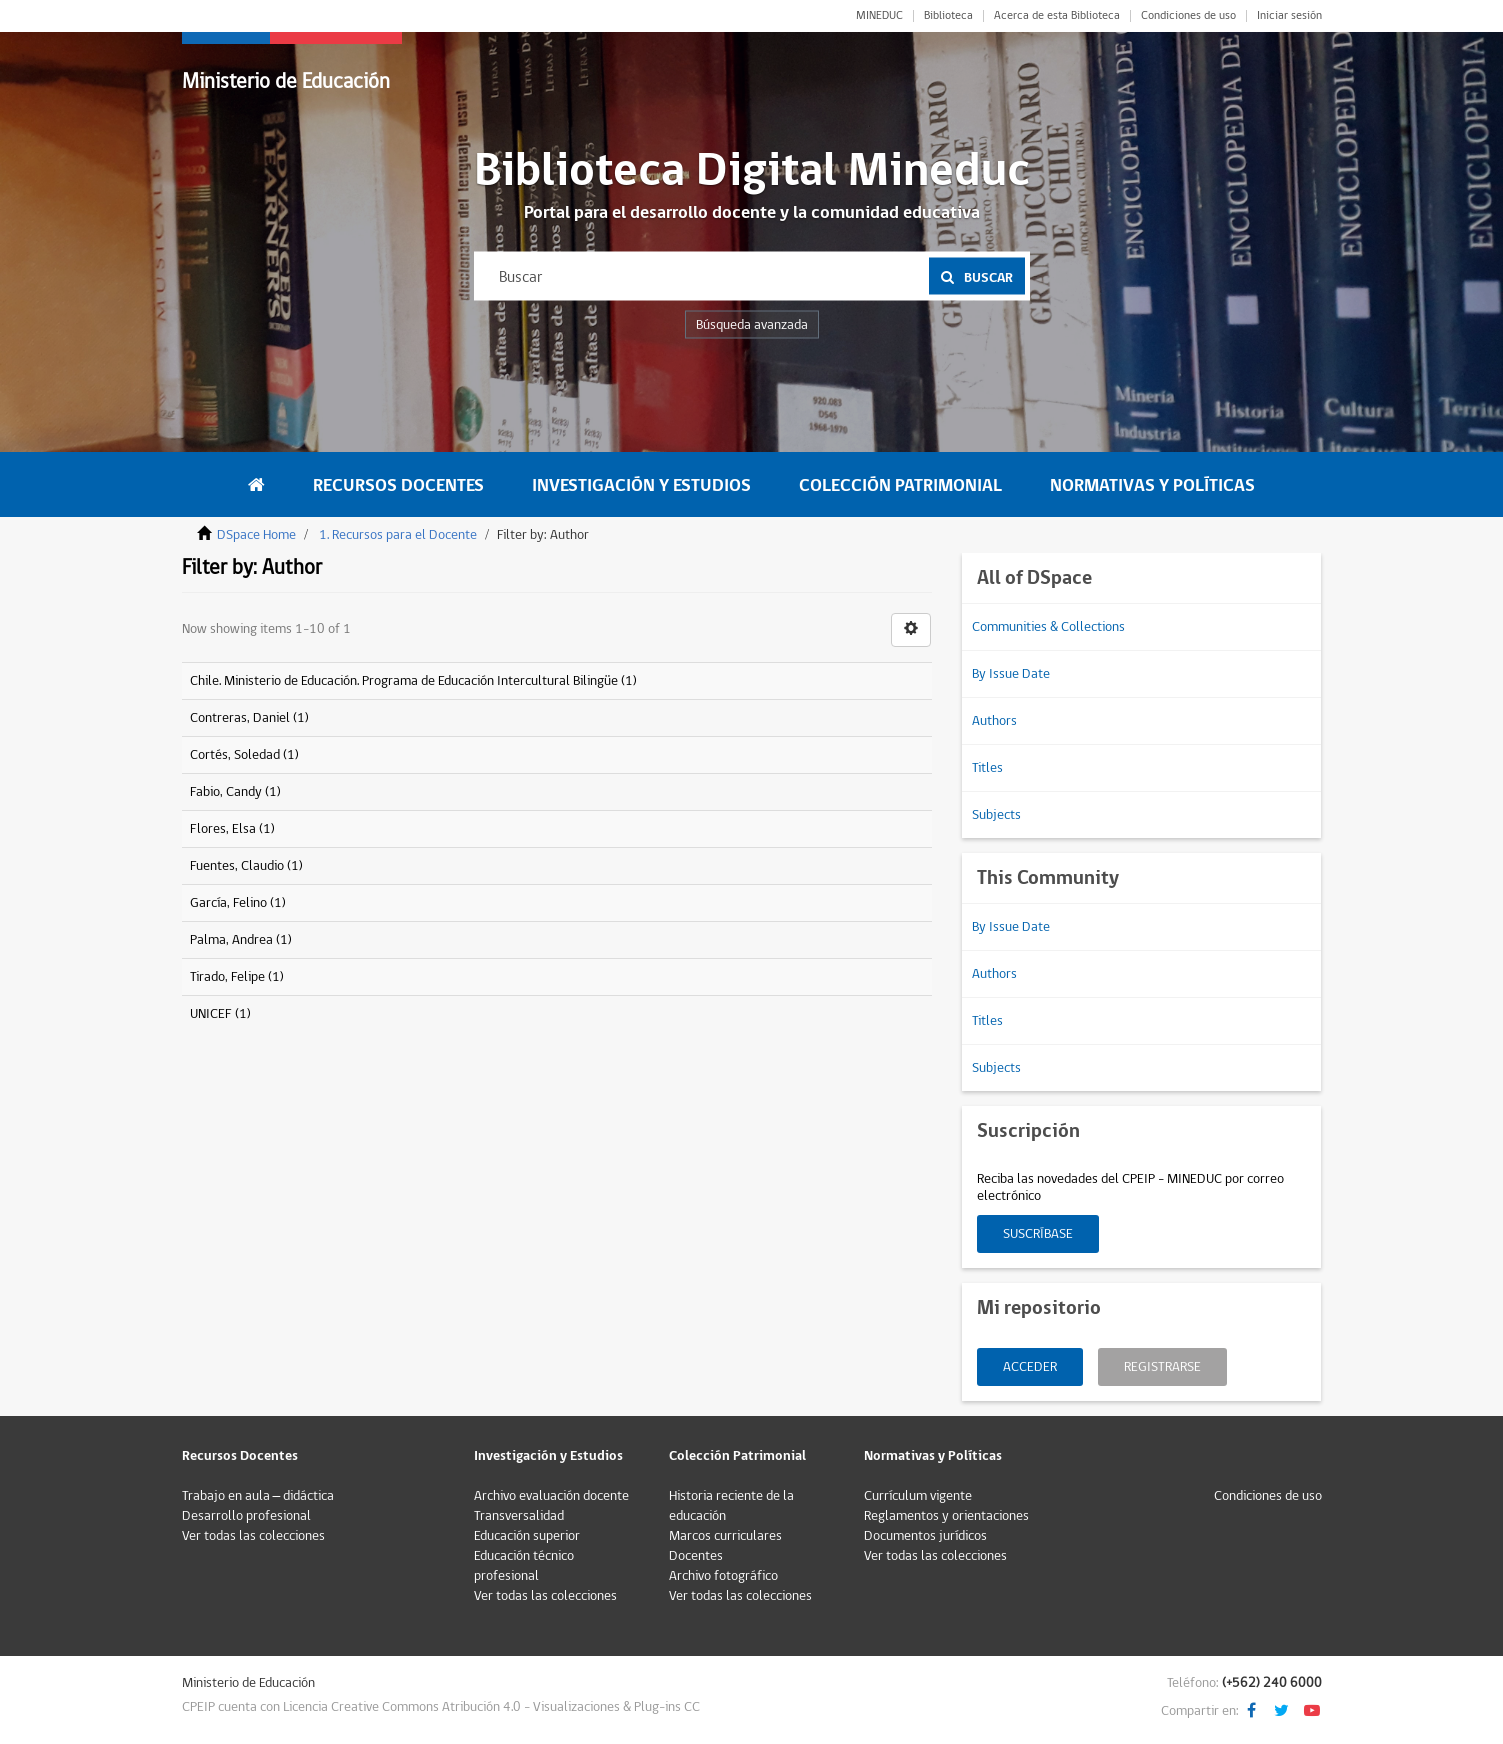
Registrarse (1162, 1367)
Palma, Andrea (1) (241, 940)
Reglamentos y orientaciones (946, 1516)
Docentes (696, 1556)
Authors (994, 721)
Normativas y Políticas (1152, 485)
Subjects (996, 815)
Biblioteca (948, 16)
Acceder (1030, 1367)
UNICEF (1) (220, 1014)
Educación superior (527, 1536)
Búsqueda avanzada (752, 325)
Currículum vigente (918, 1496)
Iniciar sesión (1289, 16)
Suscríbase (1038, 1234)
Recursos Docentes (398, 485)
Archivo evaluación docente (551, 1496)
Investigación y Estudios (641, 485)
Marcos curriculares (725, 1536)
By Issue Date (1011, 674)
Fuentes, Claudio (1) (246, 866)
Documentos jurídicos (925, 1536)
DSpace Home (256, 535)
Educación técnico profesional (524, 1566)
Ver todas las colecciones (253, 1536)
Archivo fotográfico (723, 1576)
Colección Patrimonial (900, 485)
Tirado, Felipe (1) (237, 977)
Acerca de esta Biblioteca (1057, 16)
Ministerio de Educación (286, 81)
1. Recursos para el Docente (398, 535)
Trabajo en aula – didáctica (258, 1496)
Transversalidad (519, 1516)
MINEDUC (879, 16)
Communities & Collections (1048, 627)
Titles (987, 768)
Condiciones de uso (1188, 16)
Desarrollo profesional (246, 1516)
